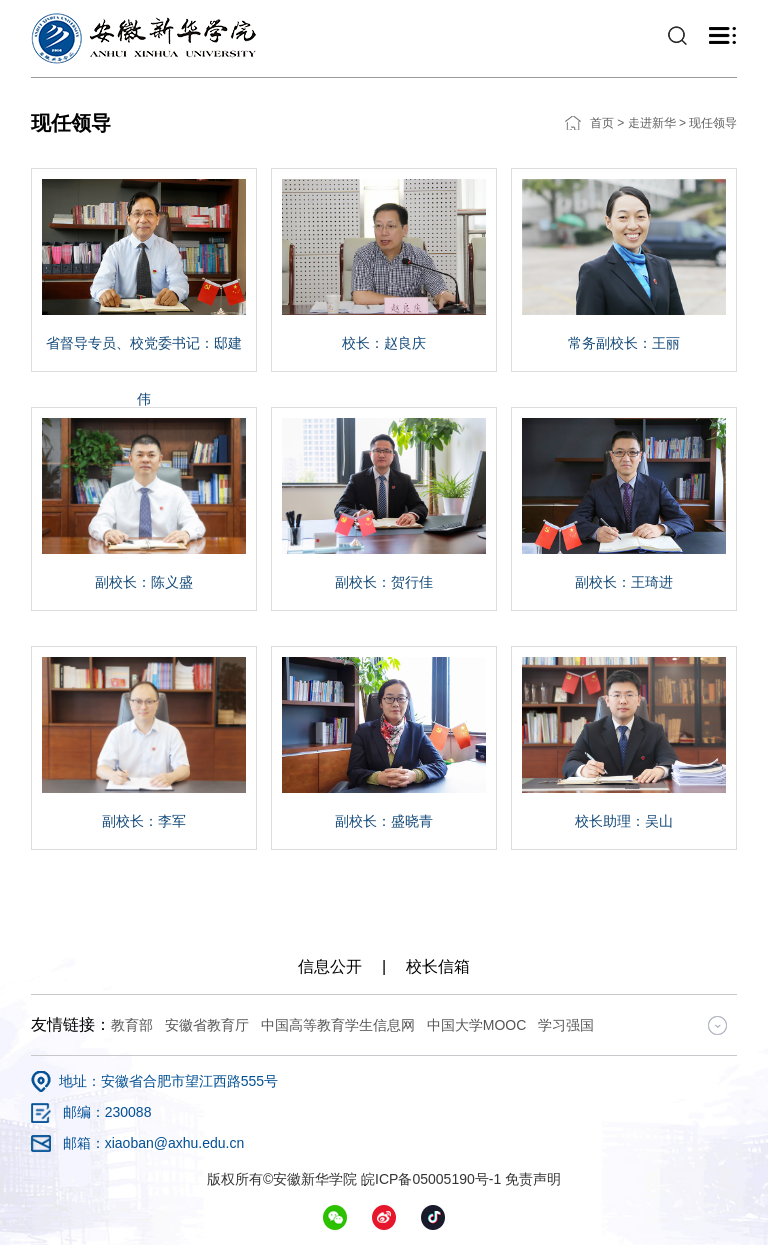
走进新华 (652, 123)
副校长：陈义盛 (144, 582)
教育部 (132, 1025)
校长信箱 (438, 966)
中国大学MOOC (477, 1025)
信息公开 (330, 966)
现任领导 (713, 123)
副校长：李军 (144, 821)
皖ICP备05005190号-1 (431, 1179)
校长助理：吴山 (624, 821)
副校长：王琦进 (624, 582)
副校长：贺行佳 (384, 582)
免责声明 (533, 1179)
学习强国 (566, 1025)
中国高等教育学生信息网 (338, 1025)
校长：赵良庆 (384, 343)
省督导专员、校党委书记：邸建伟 (144, 371)
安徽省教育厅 (207, 1025)
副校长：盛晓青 (384, 821)
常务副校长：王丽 (624, 343)
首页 (602, 123)
